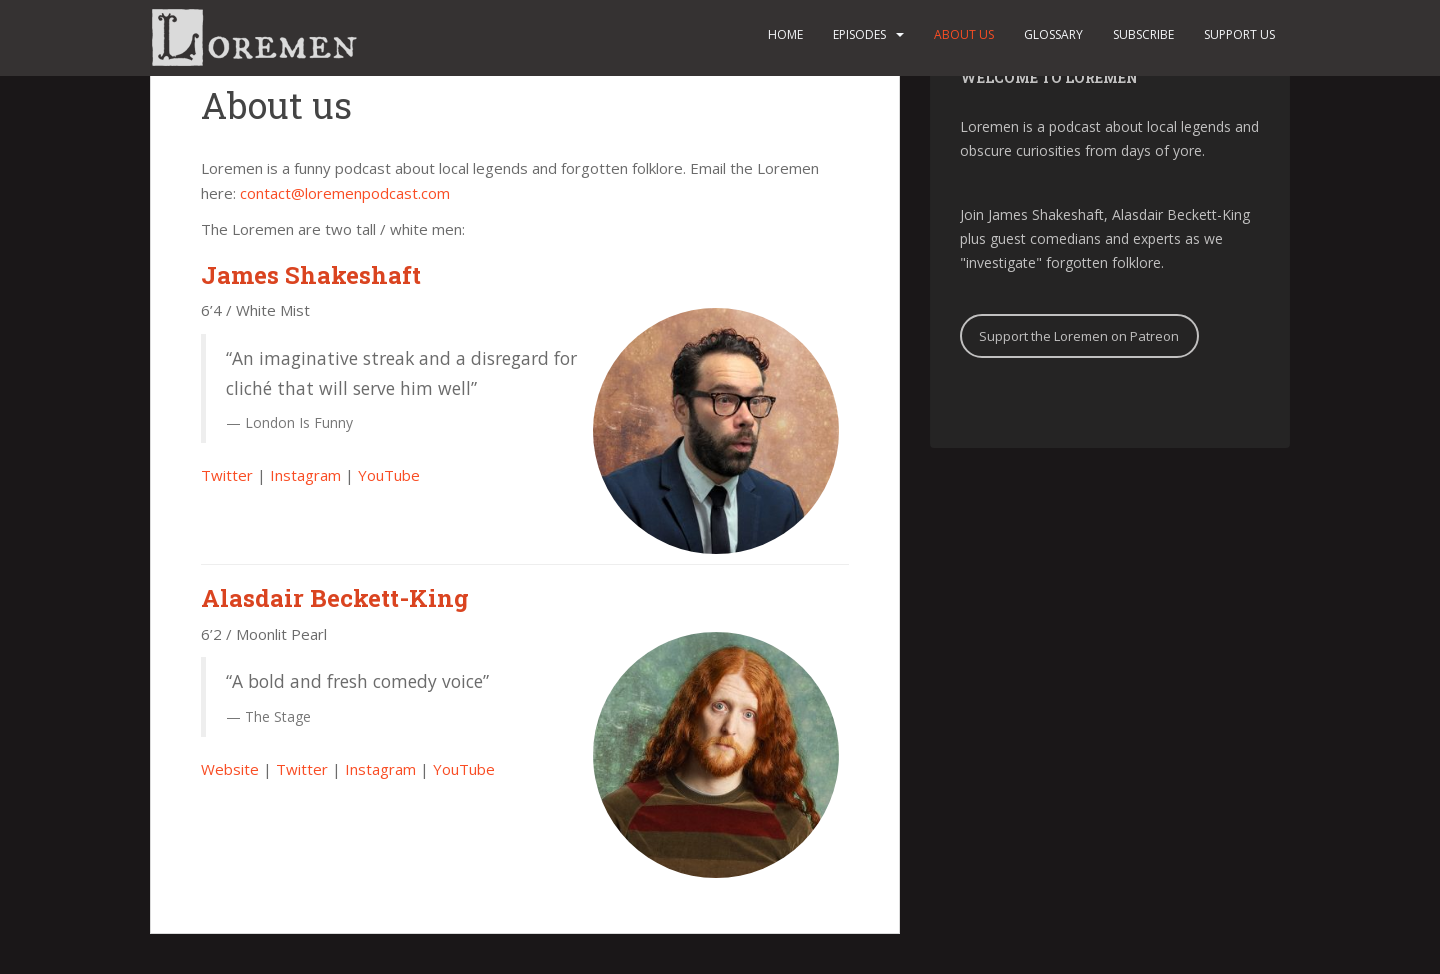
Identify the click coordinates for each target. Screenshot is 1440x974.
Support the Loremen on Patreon (1079, 336)
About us (964, 34)
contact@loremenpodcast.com (345, 193)
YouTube (389, 475)
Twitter (227, 475)
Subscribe (1143, 34)
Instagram (305, 475)
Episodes (859, 34)
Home (785, 34)
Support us (1239, 34)
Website (230, 769)
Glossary (1053, 34)
